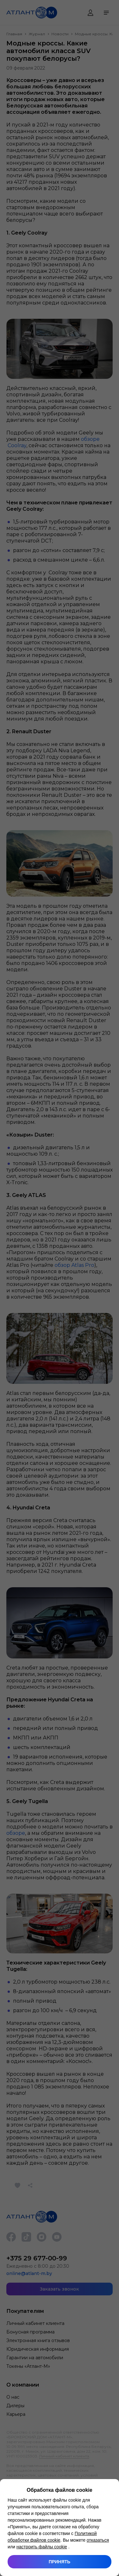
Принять (59, 2561)
